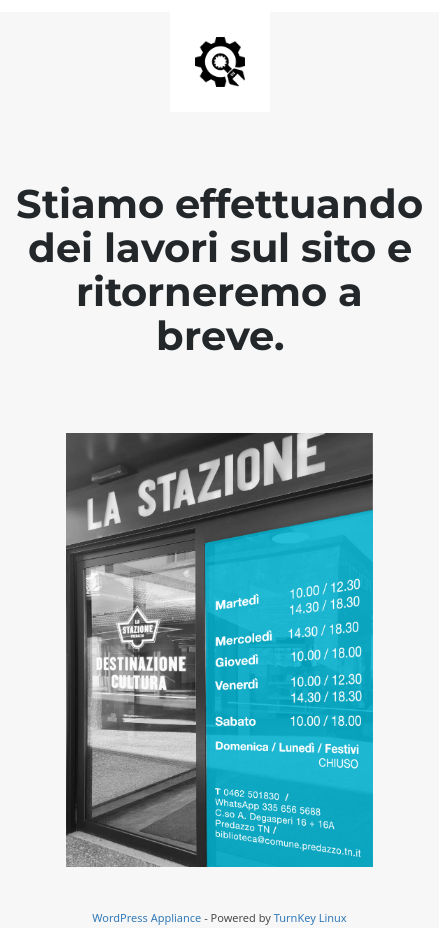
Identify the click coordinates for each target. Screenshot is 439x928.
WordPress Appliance (146, 917)
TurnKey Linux (310, 917)
